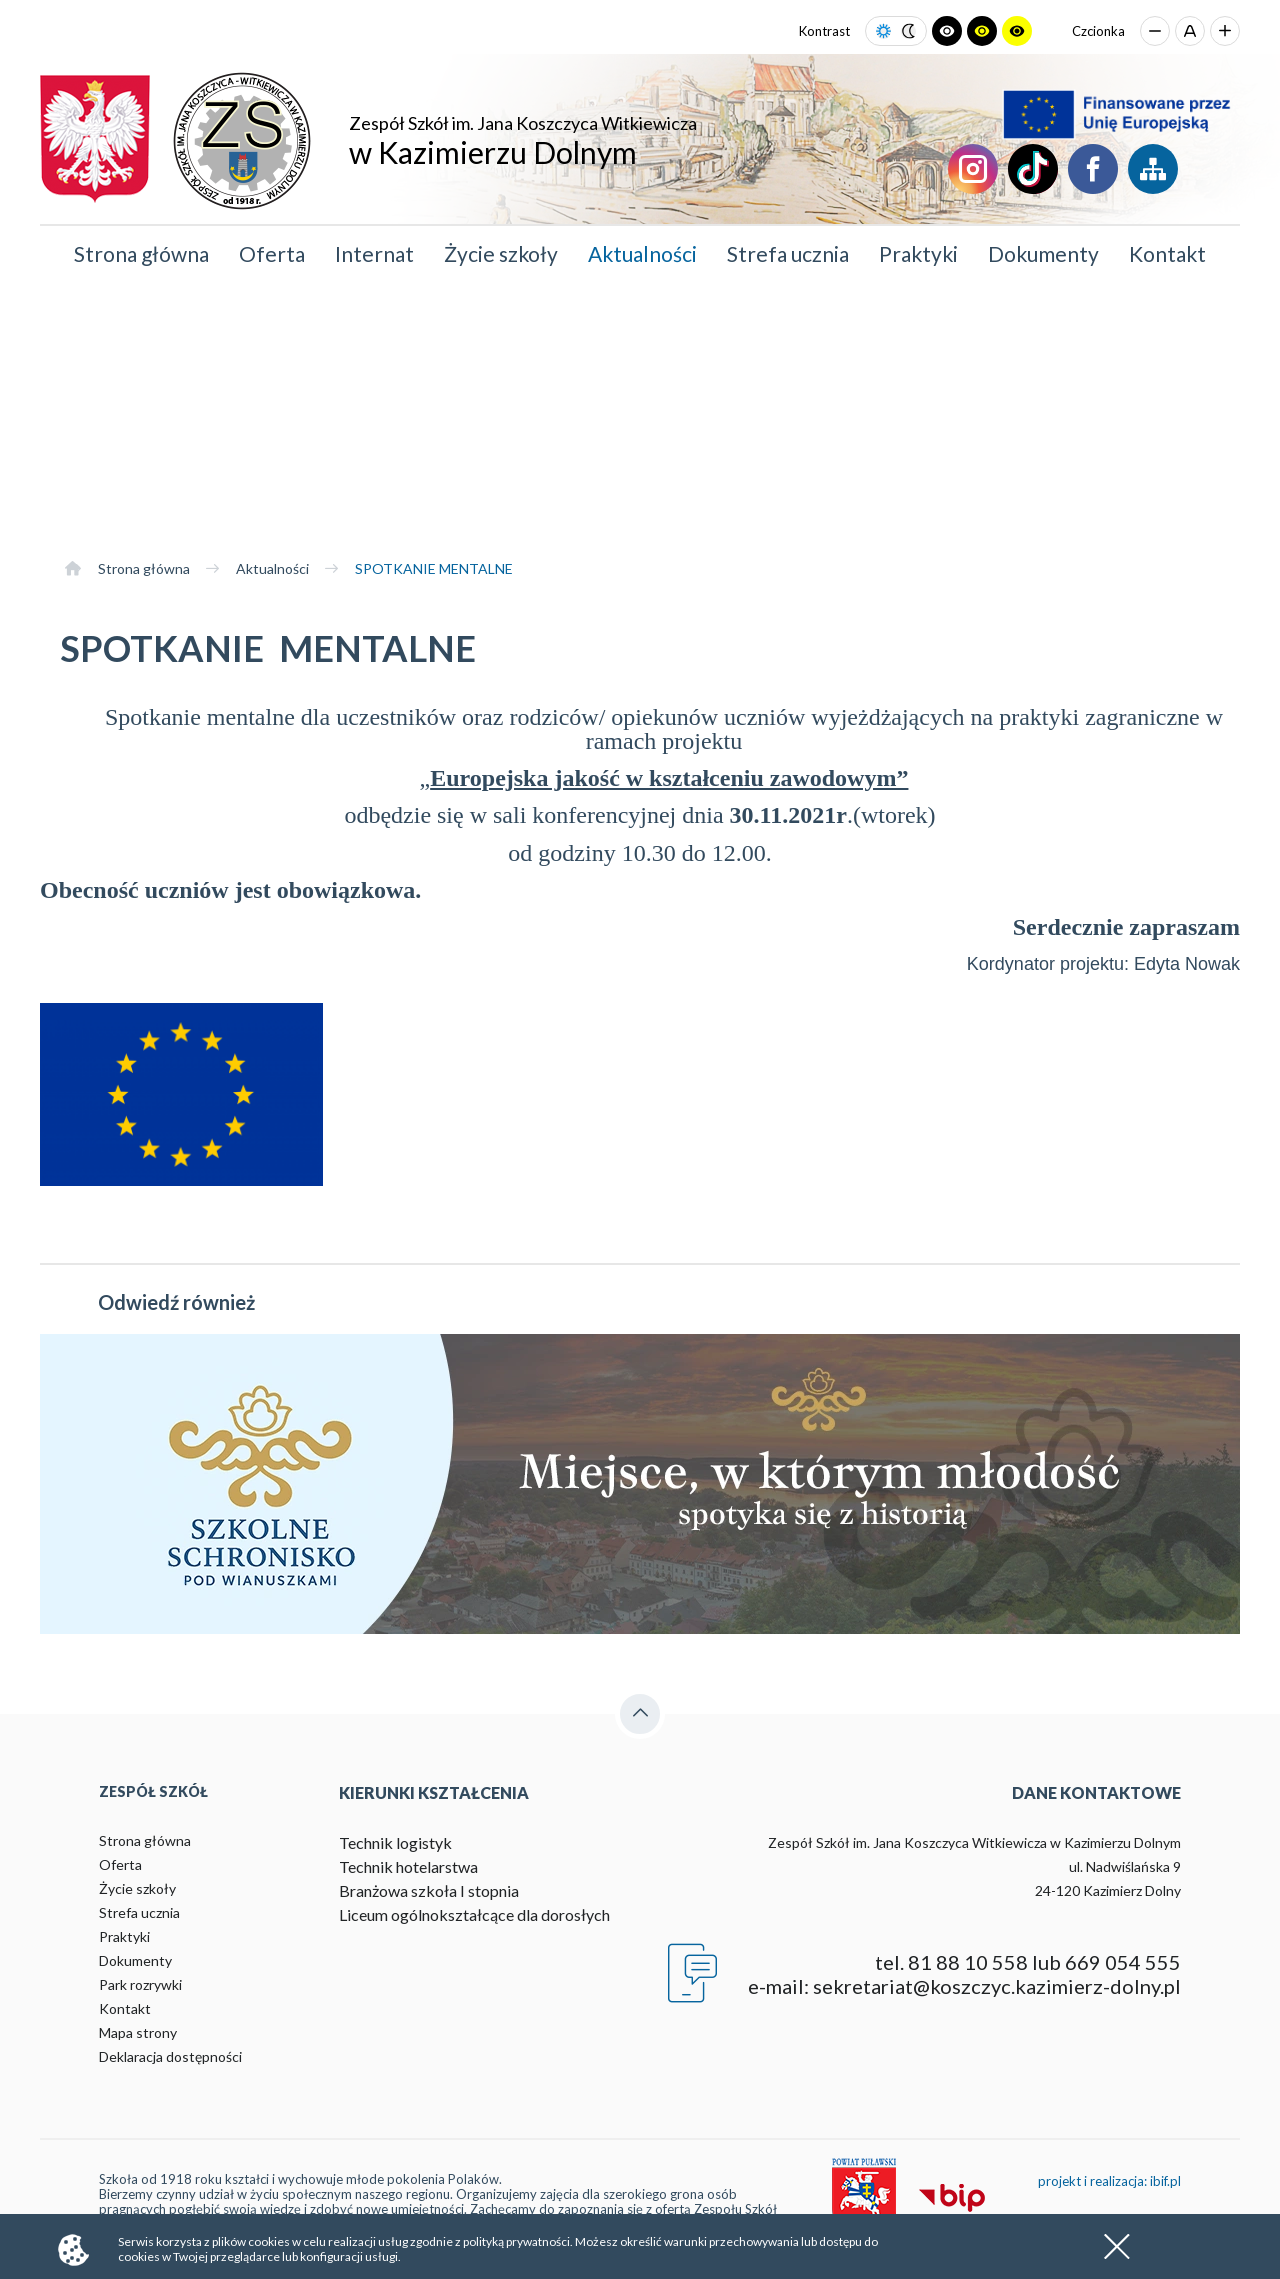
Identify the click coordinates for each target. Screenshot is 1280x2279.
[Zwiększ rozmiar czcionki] (1225, 31)
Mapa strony (138, 2032)
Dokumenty (1043, 253)
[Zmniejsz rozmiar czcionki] (1155, 31)
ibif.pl (1165, 2181)
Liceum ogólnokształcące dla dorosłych (474, 1914)
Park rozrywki (140, 1984)
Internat (374, 253)
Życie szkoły (501, 253)
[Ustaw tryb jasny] (883, 31)
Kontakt (1167, 253)
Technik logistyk (395, 1842)
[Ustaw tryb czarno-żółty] (982, 31)
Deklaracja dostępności (170, 2056)
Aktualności (642, 253)
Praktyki (918, 253)
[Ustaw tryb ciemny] (908, 31)
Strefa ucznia (788, 253)
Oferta (272, 253)
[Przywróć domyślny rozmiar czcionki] (1190, 31)
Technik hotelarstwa (408, 1866)
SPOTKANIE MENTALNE (434, 568)
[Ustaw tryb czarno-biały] (947, 31)
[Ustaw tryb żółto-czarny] (1017, 31)
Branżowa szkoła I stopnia (429, 1890)
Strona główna (141, 253)
